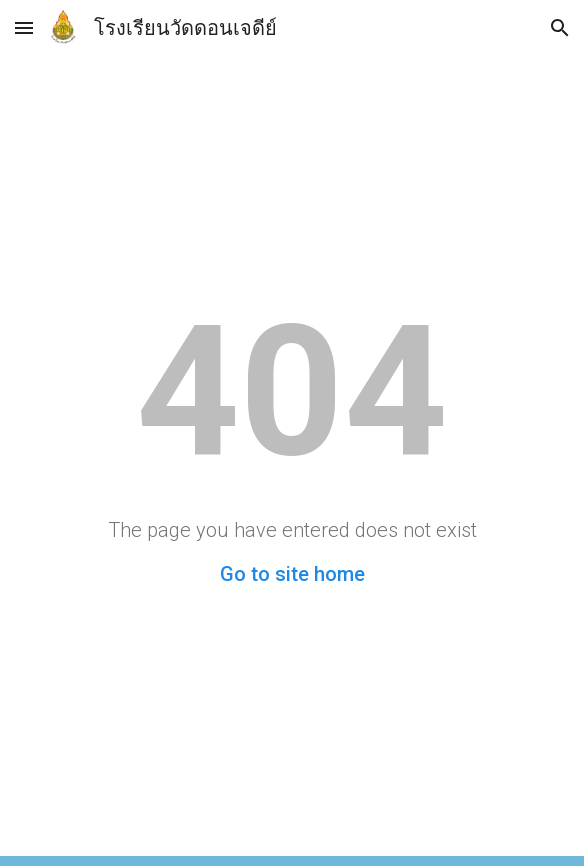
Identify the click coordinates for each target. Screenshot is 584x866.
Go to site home (292, 574)
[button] (24, 27)
